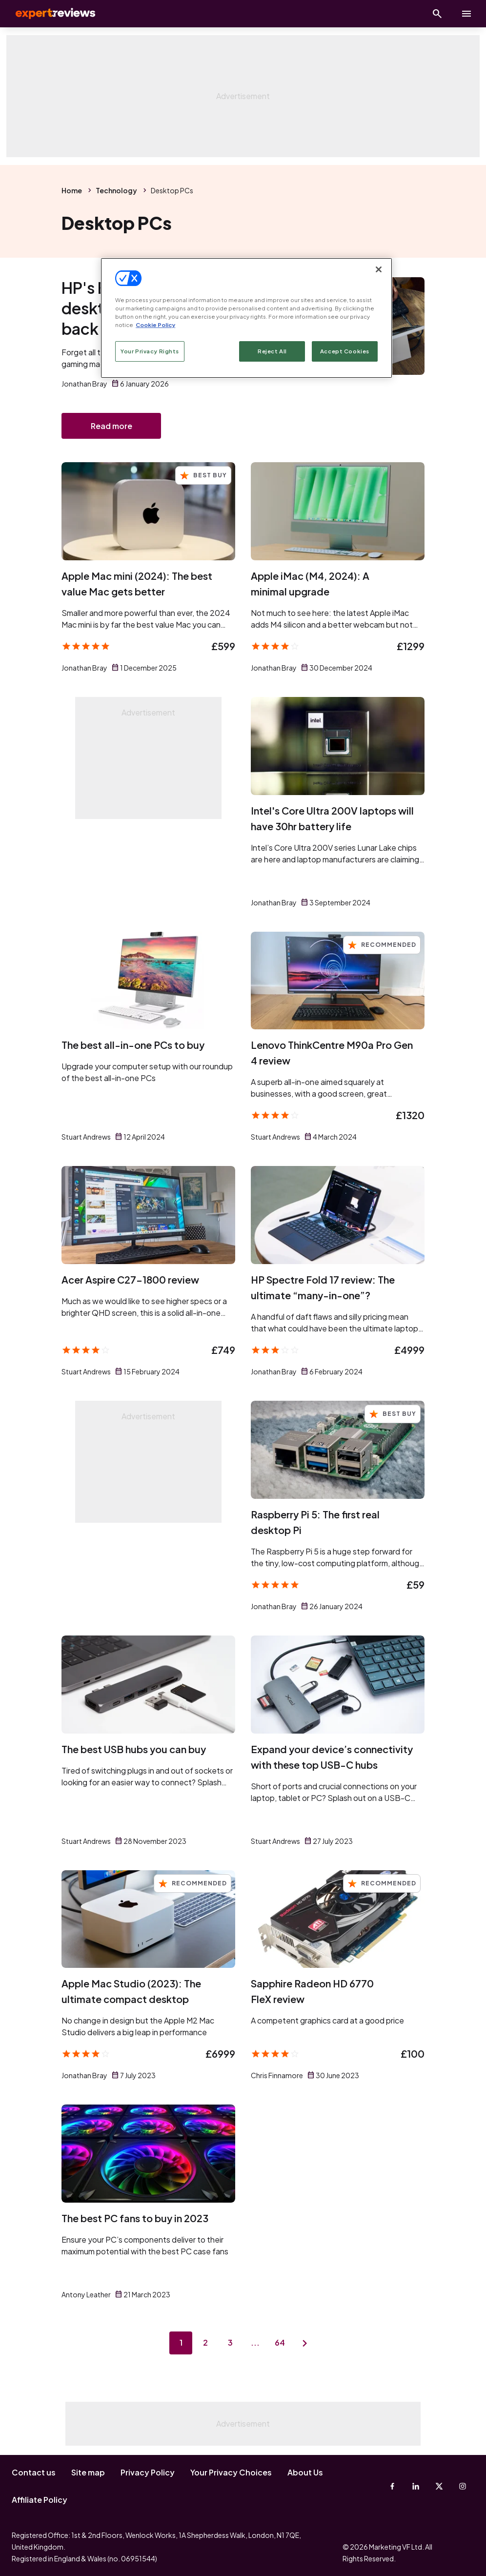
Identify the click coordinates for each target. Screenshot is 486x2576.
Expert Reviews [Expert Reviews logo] (49, 14)
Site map (88, 2472)
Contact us (34, 2472)
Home (71, 190)
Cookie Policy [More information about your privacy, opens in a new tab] (155, 324)
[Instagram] (462, 2486)
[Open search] (437, 13)
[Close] (378, 269)
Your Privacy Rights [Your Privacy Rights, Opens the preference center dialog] (150, 351)
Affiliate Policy (39, 2499)
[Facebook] (392, 2486)
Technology (116, 190)
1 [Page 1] (179, 2344)
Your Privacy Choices (231, 2472)
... (255, 2344)
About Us (305, 2472)
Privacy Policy (148, 2472)
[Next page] (306, 2344)
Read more (111, 426)
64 (281, 2344)
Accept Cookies (344, 351)
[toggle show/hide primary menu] (466, 13)
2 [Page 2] (204, 2344)
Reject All (272, 351)
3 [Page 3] (230, 2344)
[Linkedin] (415, 2486)
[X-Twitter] (439, 2486)
